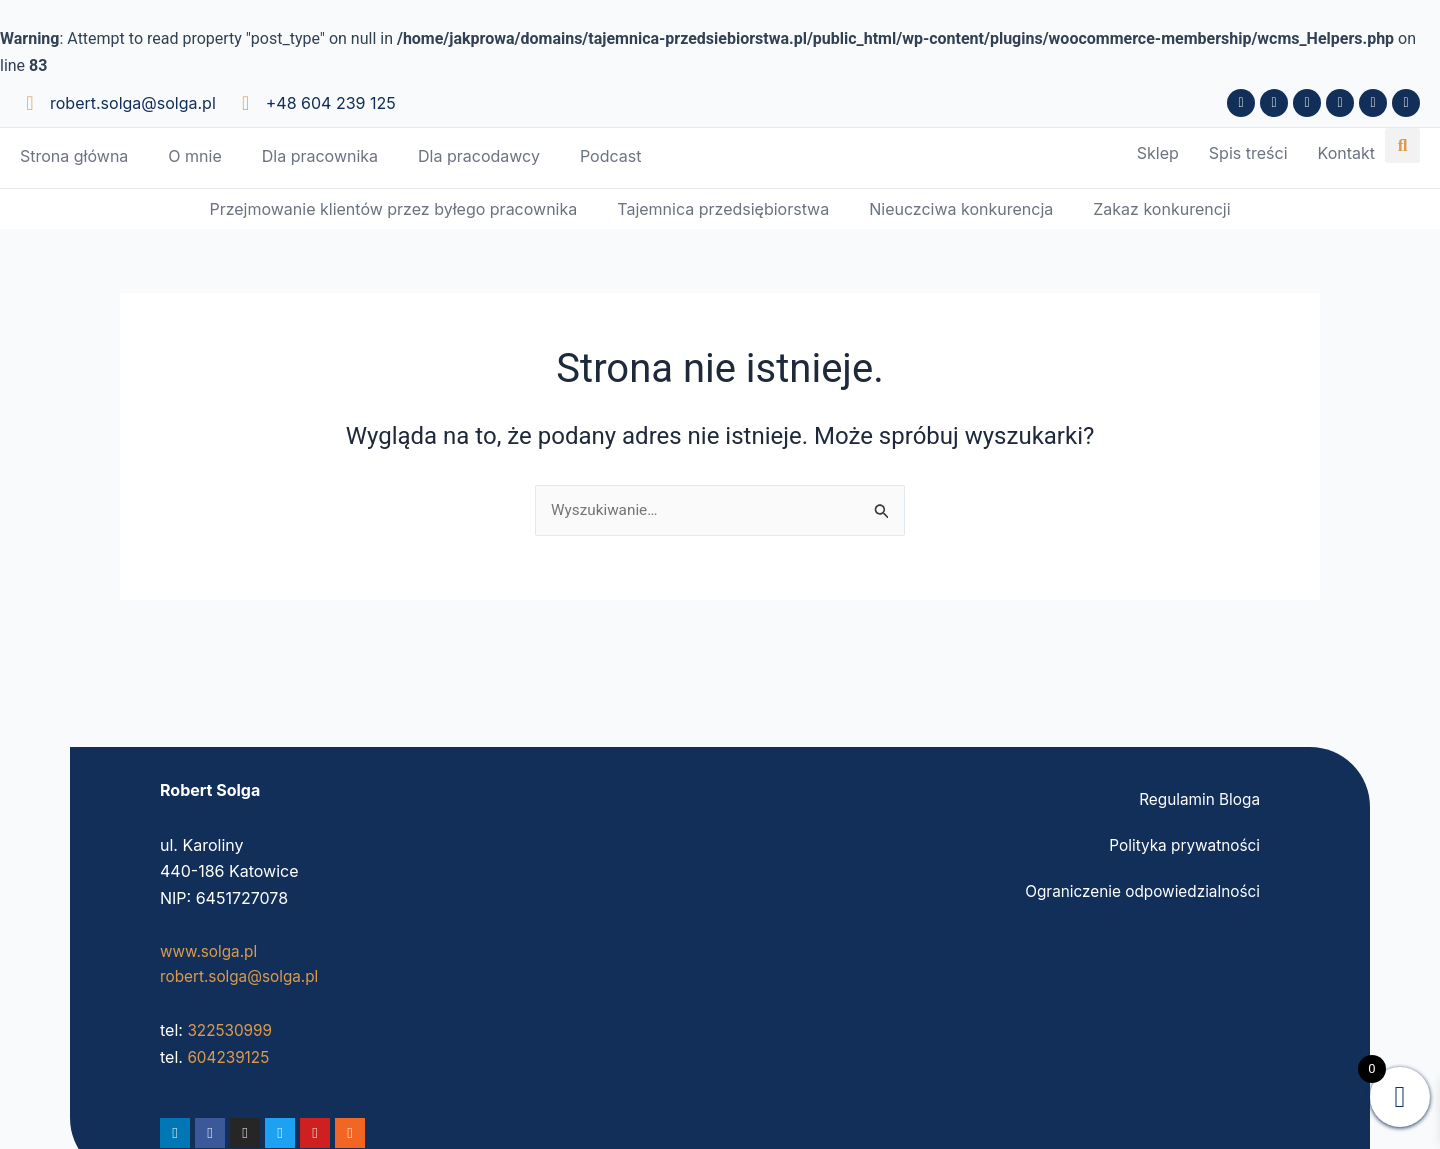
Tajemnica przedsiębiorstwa (723, 210)
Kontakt (1346, 154)
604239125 (230, 1057)
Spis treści (1248, 154)
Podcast (610, 156)
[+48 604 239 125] (246, 103)
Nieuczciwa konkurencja (961, 210)
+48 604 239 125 (331, 103)
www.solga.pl (211, 950)
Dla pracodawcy (479, 156)
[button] (1402, 145)
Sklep (1158, 154)
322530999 (231, 1030)
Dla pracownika (320, 156)
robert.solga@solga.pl (133, 103)
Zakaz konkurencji (1161, 210)
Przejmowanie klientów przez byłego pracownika (393, 210)
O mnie (194, 156)
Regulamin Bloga (1197, 798)
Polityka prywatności (1181, 844)
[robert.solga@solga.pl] (30, 103)
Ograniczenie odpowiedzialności (1137, 890)
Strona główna (74, 156)
